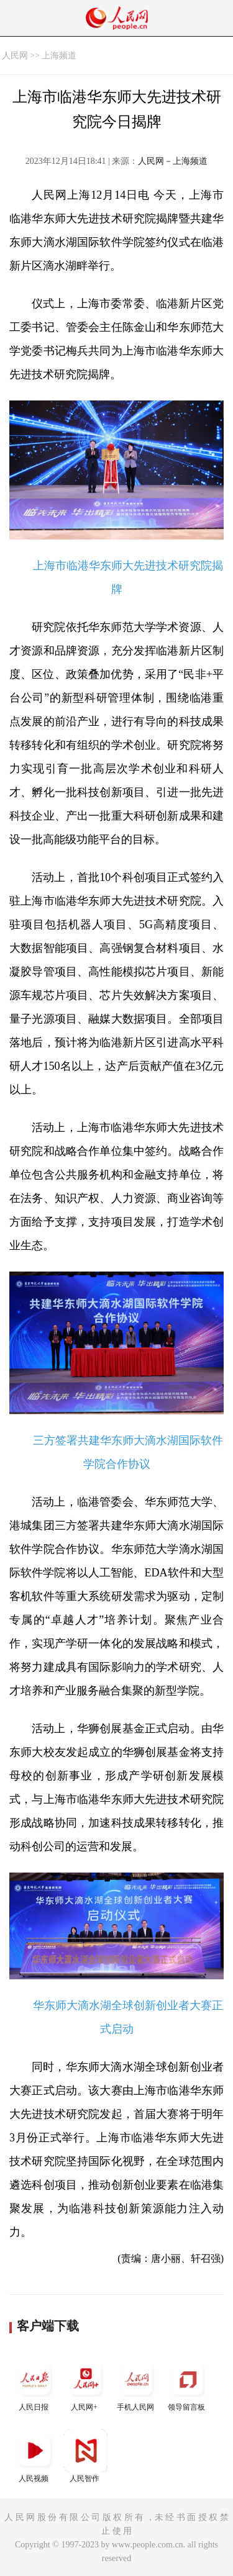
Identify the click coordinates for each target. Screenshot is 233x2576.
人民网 (15, 55)
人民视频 (35, 2456)
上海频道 (59, 55)
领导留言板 (187, 2384)
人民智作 (85, 2456)
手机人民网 (136, 2384)
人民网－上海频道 (173, 161)
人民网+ (85, 2384)
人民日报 (35, 2384)
